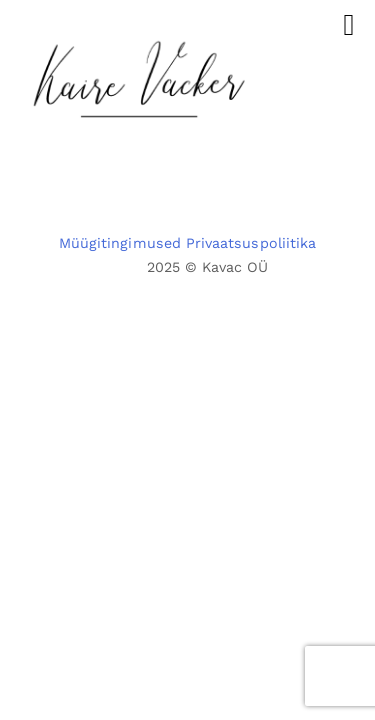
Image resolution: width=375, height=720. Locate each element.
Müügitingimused (120, 243)
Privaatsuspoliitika (251, 243)
